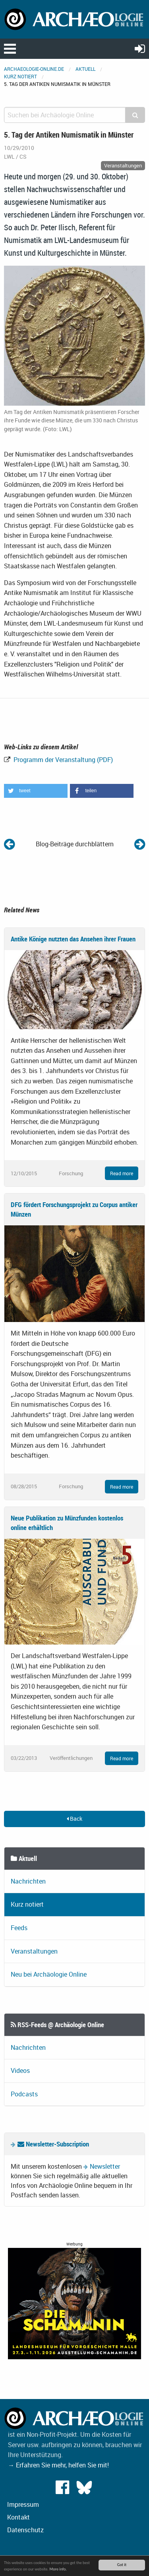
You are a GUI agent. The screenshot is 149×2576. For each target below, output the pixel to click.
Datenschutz (25, 2529)
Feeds (19, 1927)
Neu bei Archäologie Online (49, 1974)
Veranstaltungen (34, 1951)
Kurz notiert (20, 76)
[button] (36, 791)
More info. (57, 2569)
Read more (121, 1173)
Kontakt (18, 2517)
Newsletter (105, 2166)
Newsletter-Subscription (53, 2143)
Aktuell (85, 69)
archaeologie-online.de (34, 69)
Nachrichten (28, 1881)
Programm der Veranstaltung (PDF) (62, 759)
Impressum (23, 2504)
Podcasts (24, 2094)
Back (74, 1818)
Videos (20, 2070)
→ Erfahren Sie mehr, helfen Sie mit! (58, 2465)
